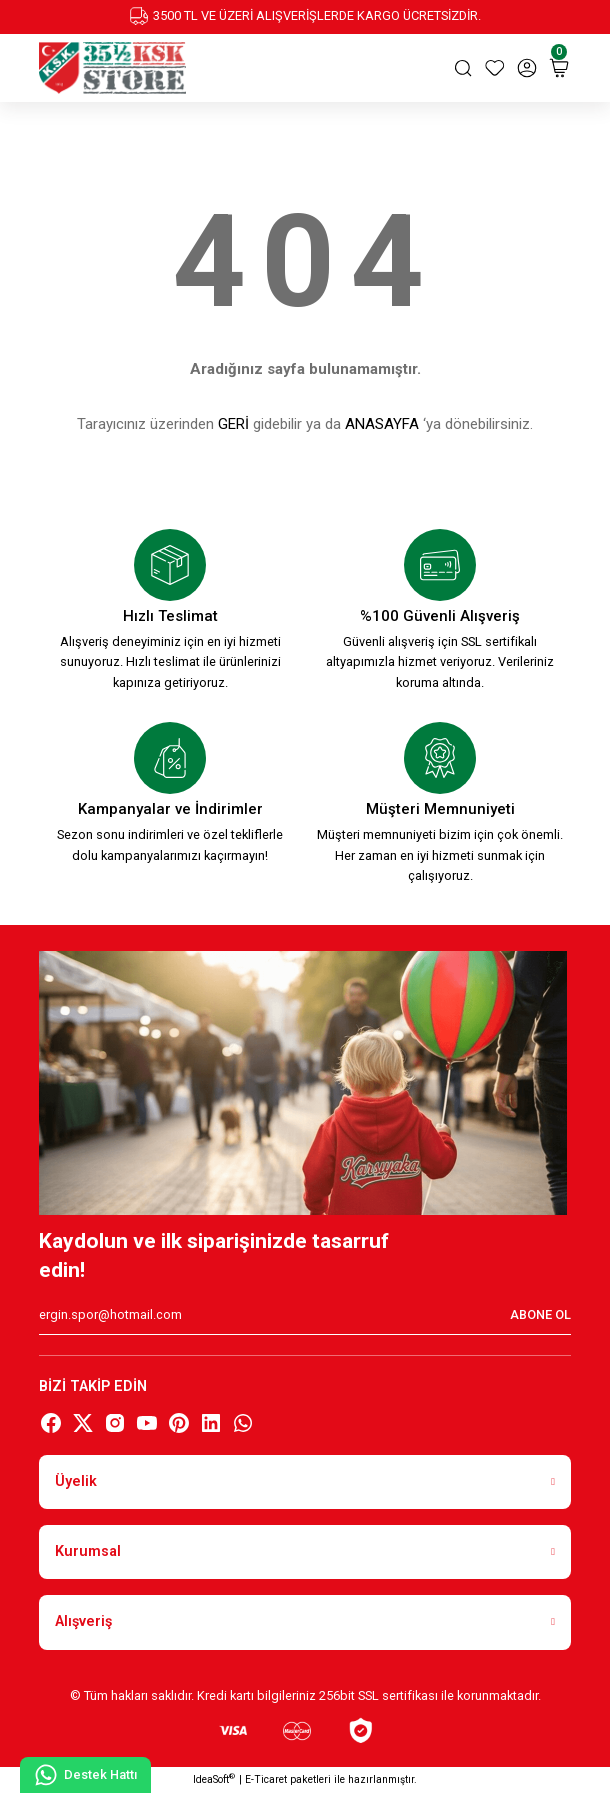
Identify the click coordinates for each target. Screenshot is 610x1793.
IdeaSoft (214, 1778)
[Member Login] (527, 68)
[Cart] (559, 68)
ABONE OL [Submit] (540, 1314)
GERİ (233, 424)
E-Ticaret (266, 1779)
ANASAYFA (382, 424)
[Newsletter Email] (305, 1315)
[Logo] (112, 68)
